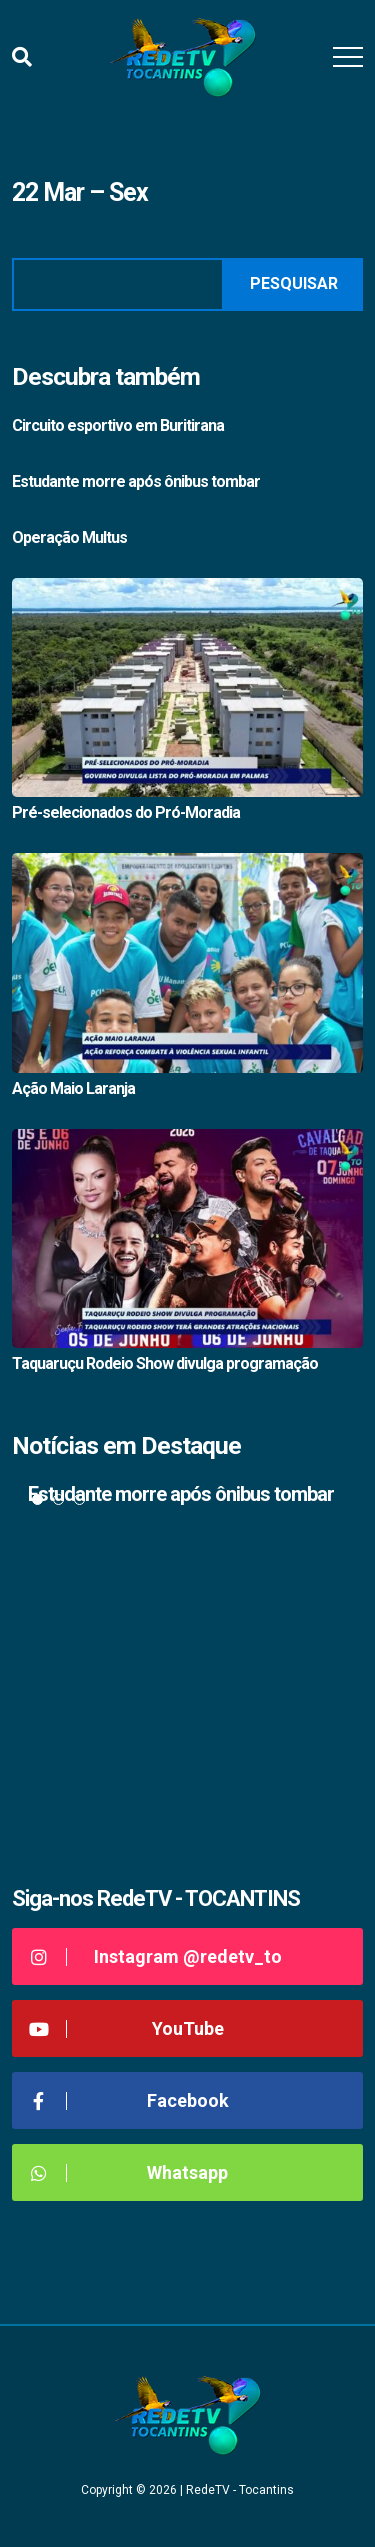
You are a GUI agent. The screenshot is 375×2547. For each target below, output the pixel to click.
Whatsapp (127, 2172)
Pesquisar (294, 283)
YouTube (125, 2028)
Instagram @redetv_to (154, 1956)
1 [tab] (37, 1499)
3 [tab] (79, 1499)
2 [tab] (58, 1499)
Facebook (128, 2100)
